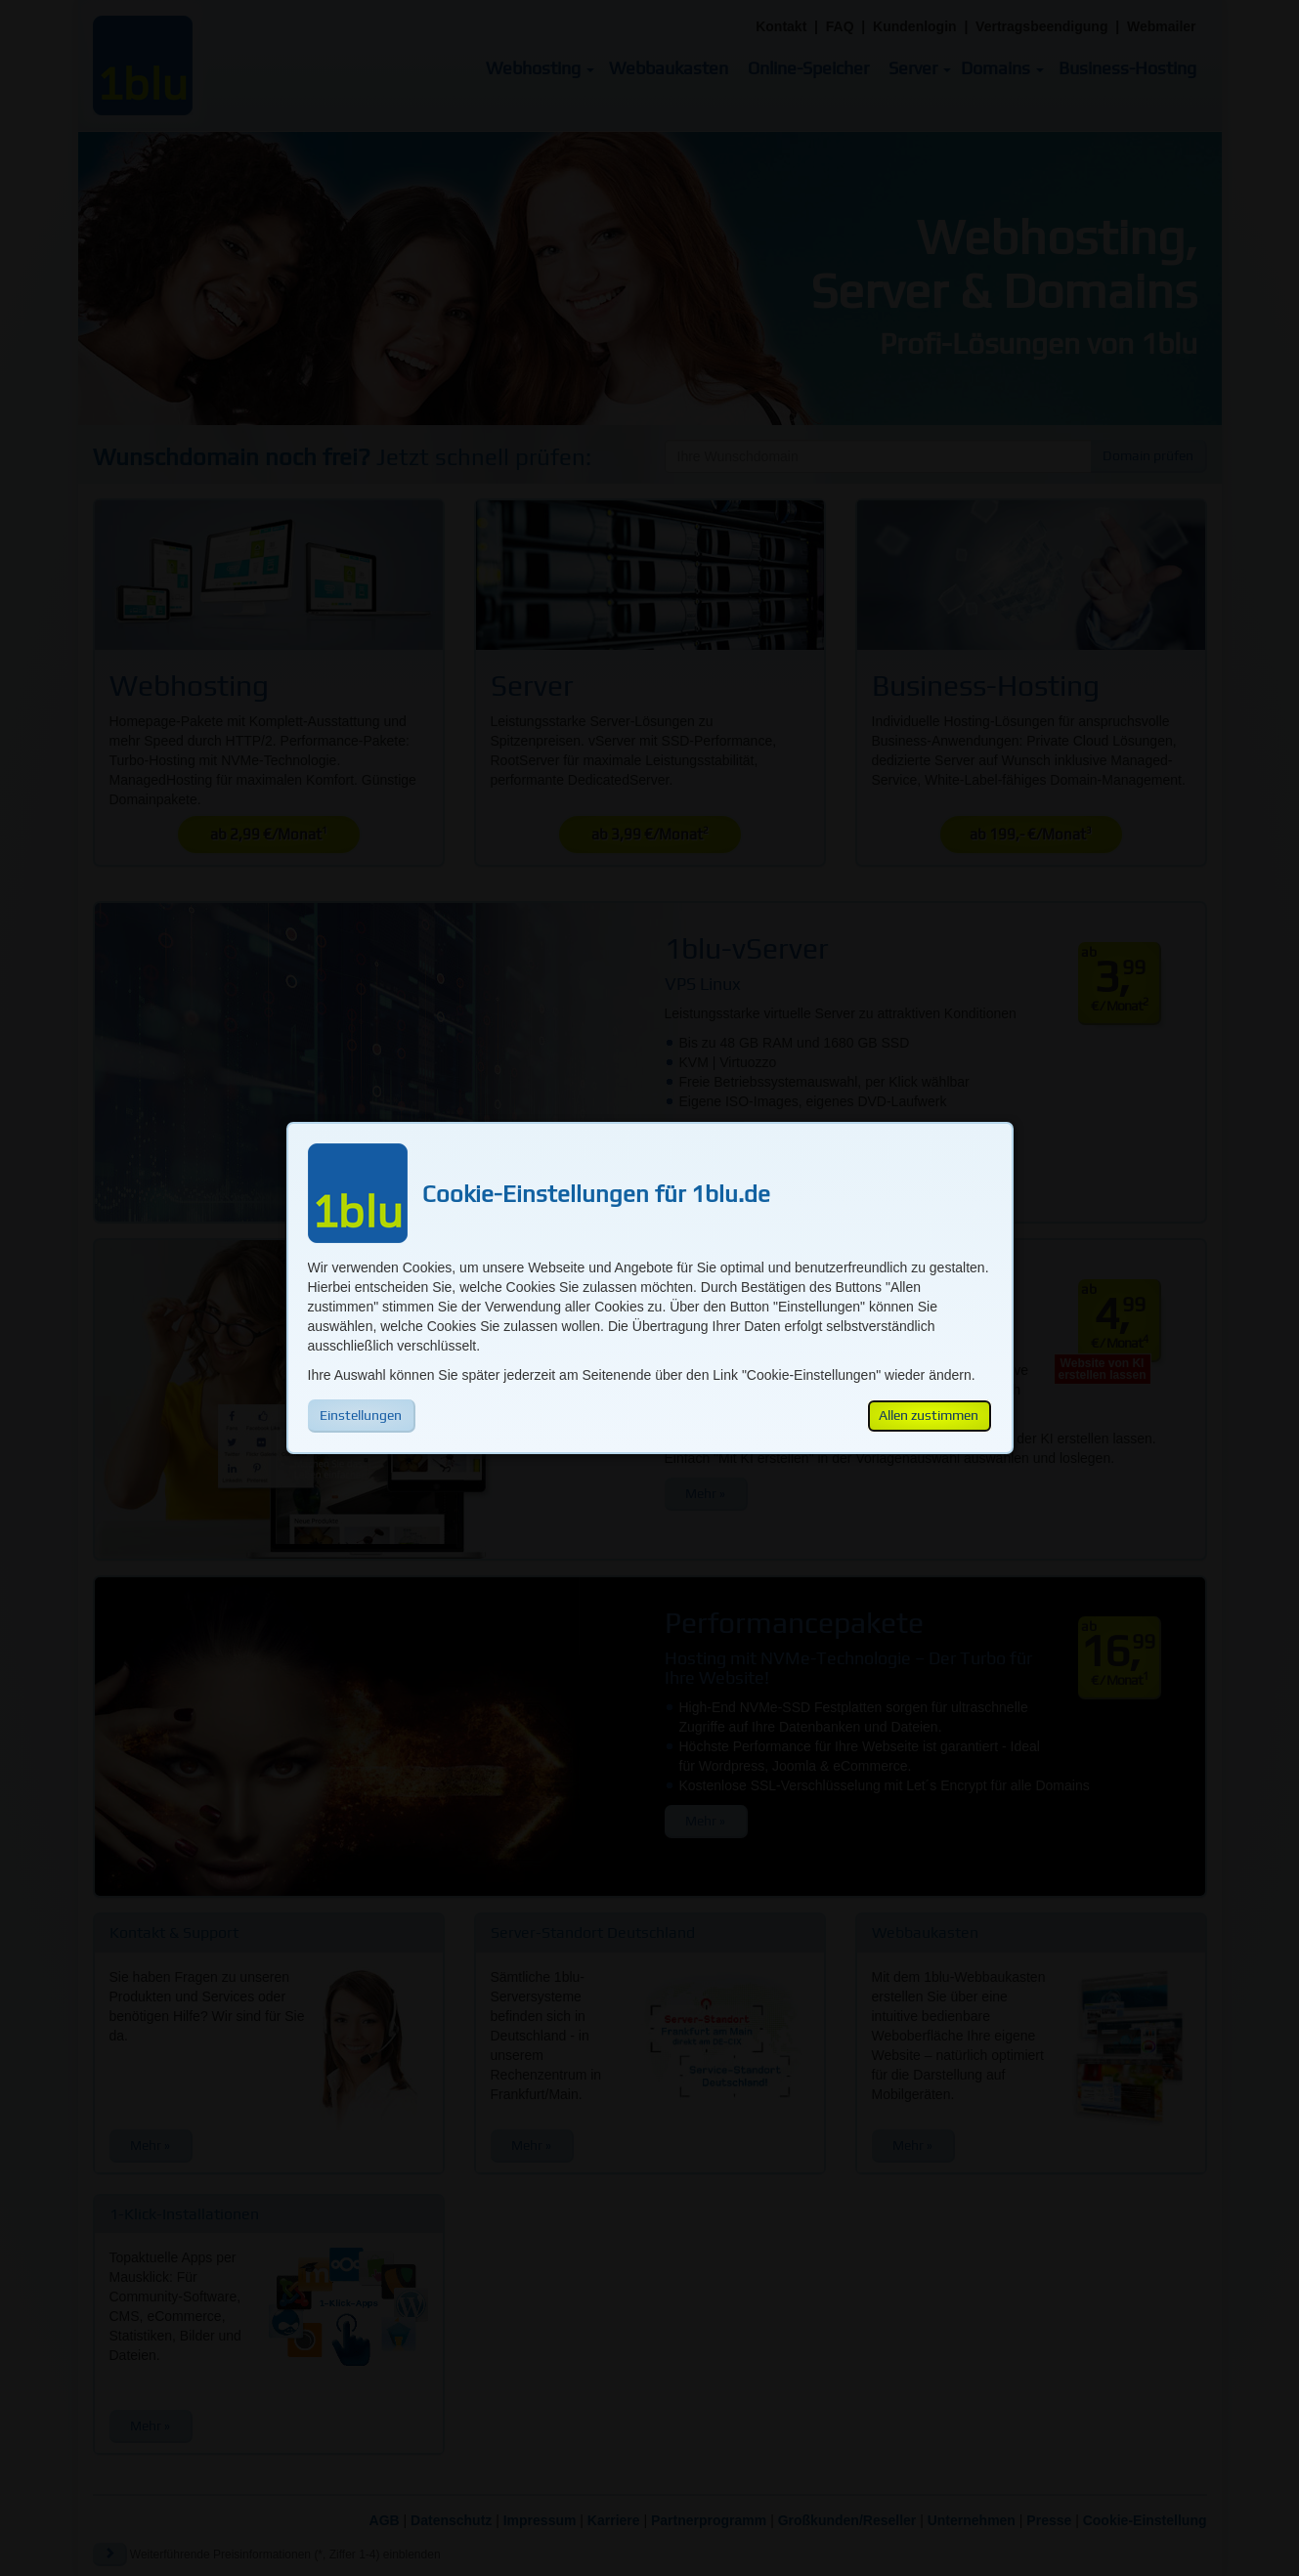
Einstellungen (361, 1415)
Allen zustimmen (928, 1415)
